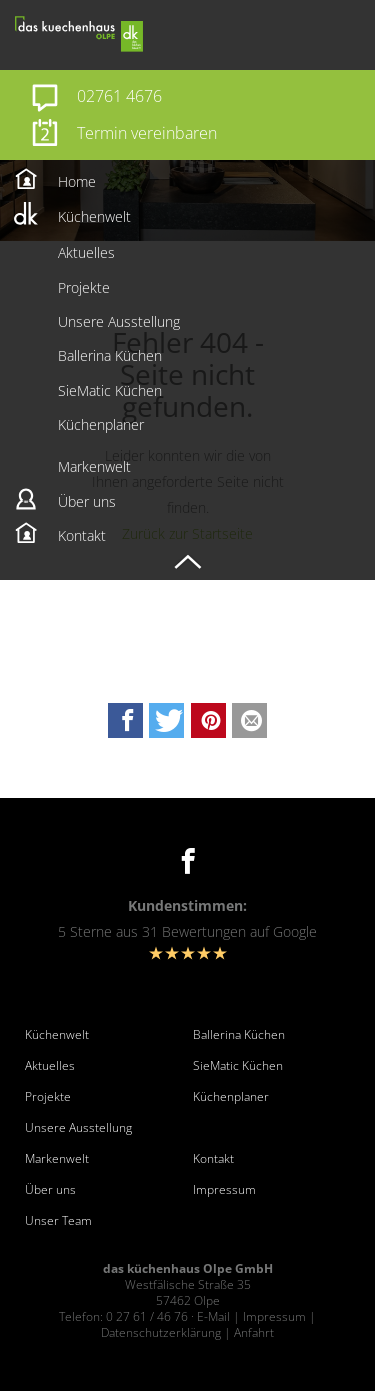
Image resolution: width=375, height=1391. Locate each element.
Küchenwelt (57, 1035)
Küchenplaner (231, 1097)
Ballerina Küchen (239, 1035)
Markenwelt (57, 1159)
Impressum (224, 1190)
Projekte (48, 1097)
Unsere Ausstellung (78, 1128)
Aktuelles (50, 1066)
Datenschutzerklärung (161, 1332)
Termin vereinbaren (147, 133)
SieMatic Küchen (238, 1066)
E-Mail (213, 1316)
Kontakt (213, 1159)
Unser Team (58, 1221)
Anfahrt (254, 1332)
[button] (125, 720)
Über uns (50, 1190)
